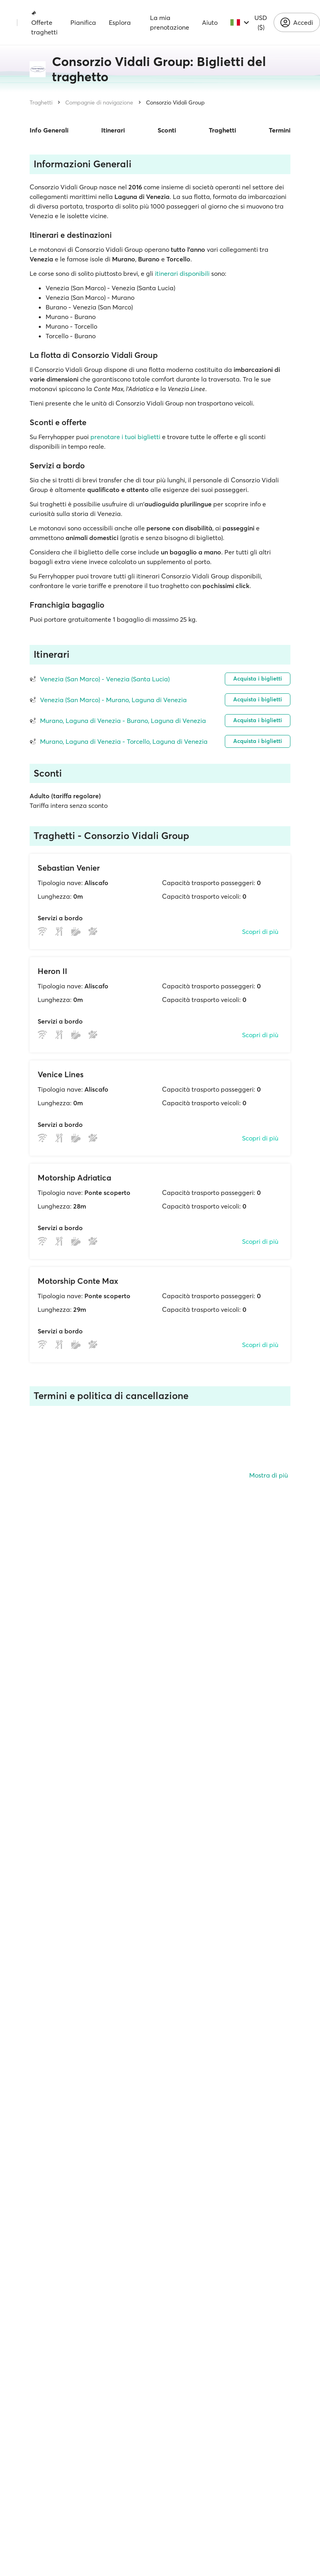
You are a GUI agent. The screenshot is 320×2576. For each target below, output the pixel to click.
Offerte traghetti (44, 23)
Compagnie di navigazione (99, 102)
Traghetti (41, 102)
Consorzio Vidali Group (175, 102)
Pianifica (83, 22)
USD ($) (260, 22)
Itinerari (113, 130)
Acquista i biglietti (257, 678)
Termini (279, 130)
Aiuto (210, 22)
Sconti (167, 130)
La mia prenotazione (169, 22)
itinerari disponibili (182, 273)
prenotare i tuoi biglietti (125, 437)
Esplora (120, 22)
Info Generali (49, 130)
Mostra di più (268, 1475)
